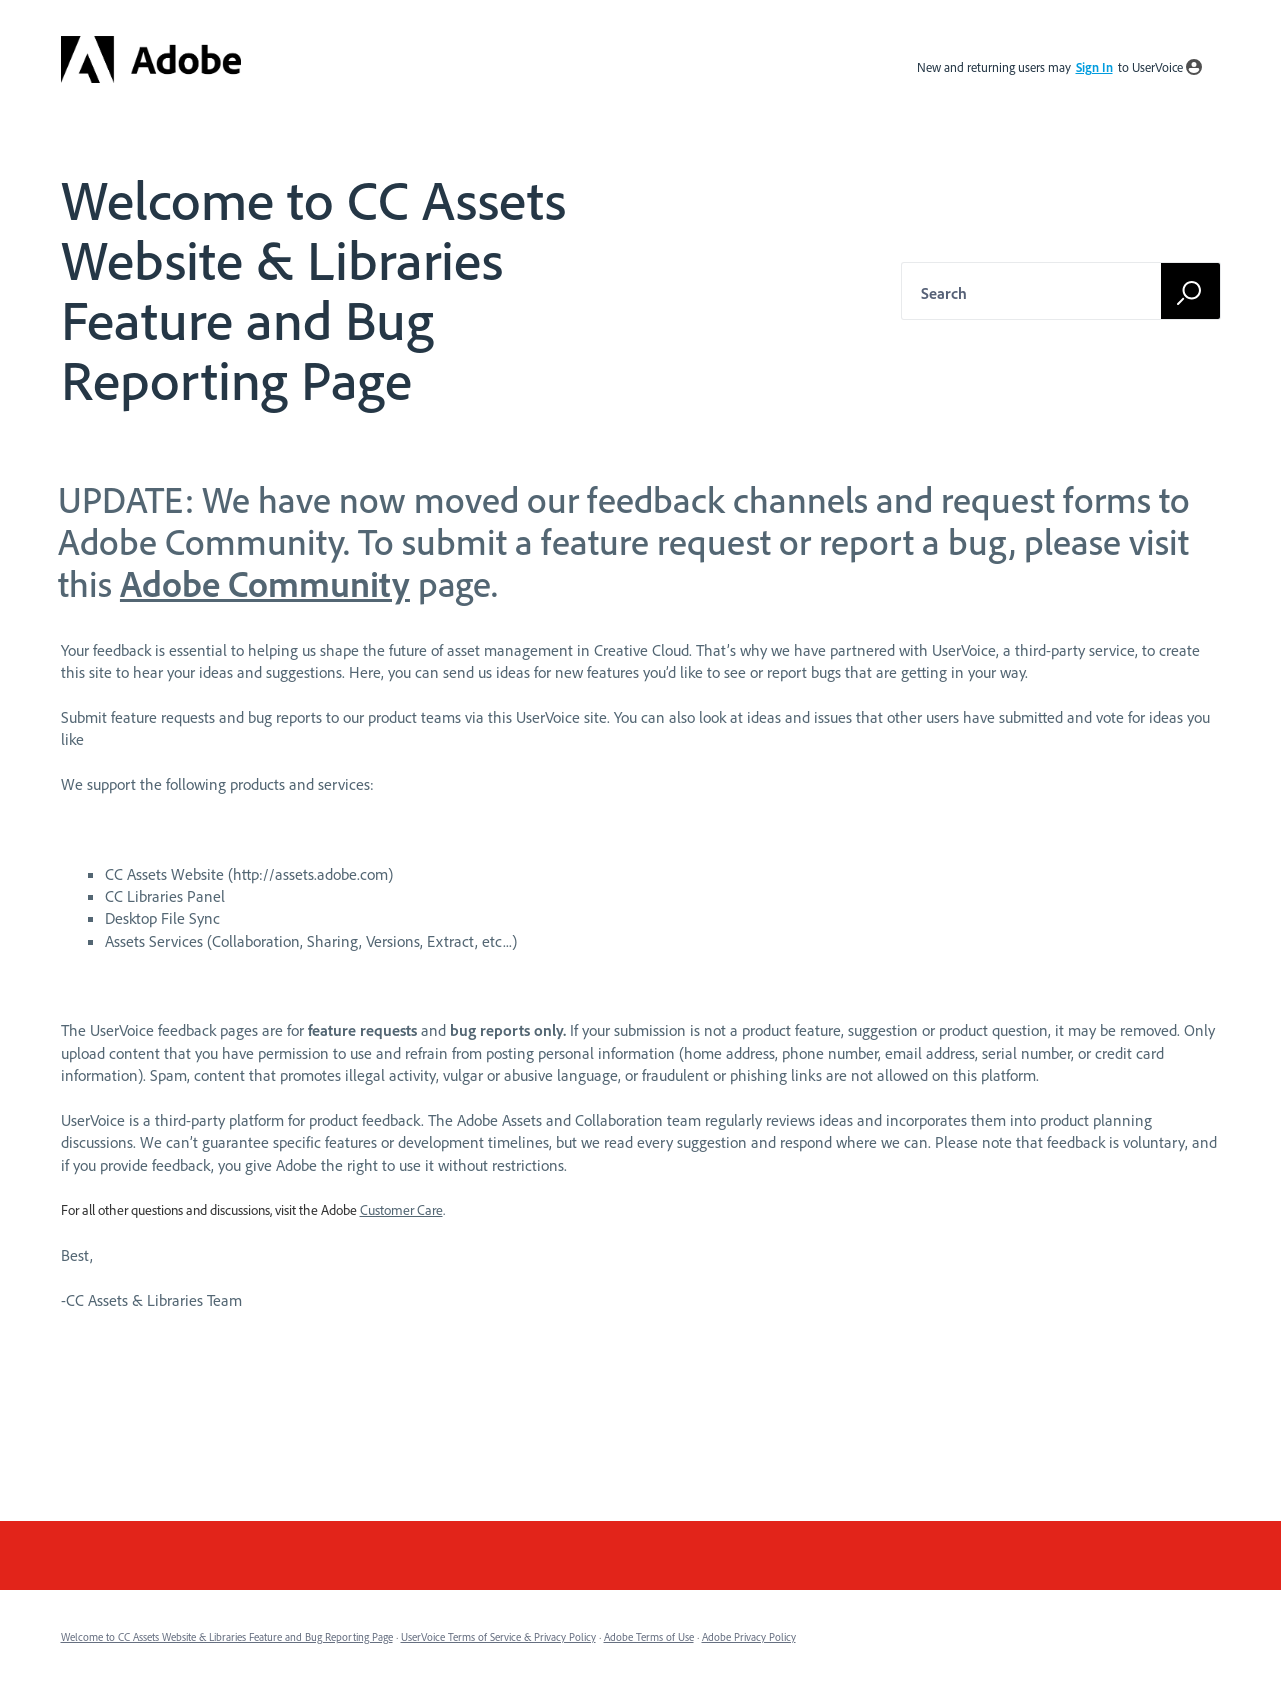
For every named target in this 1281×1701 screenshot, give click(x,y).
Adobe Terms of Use (649, 1637)
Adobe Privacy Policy (749, 1637)
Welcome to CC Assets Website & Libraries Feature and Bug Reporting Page (227, 1637)
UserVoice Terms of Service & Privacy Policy (498, 1637)
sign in (1094, 67)
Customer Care (401, 1210)
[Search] (1191, 290)
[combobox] (1050, 291)
